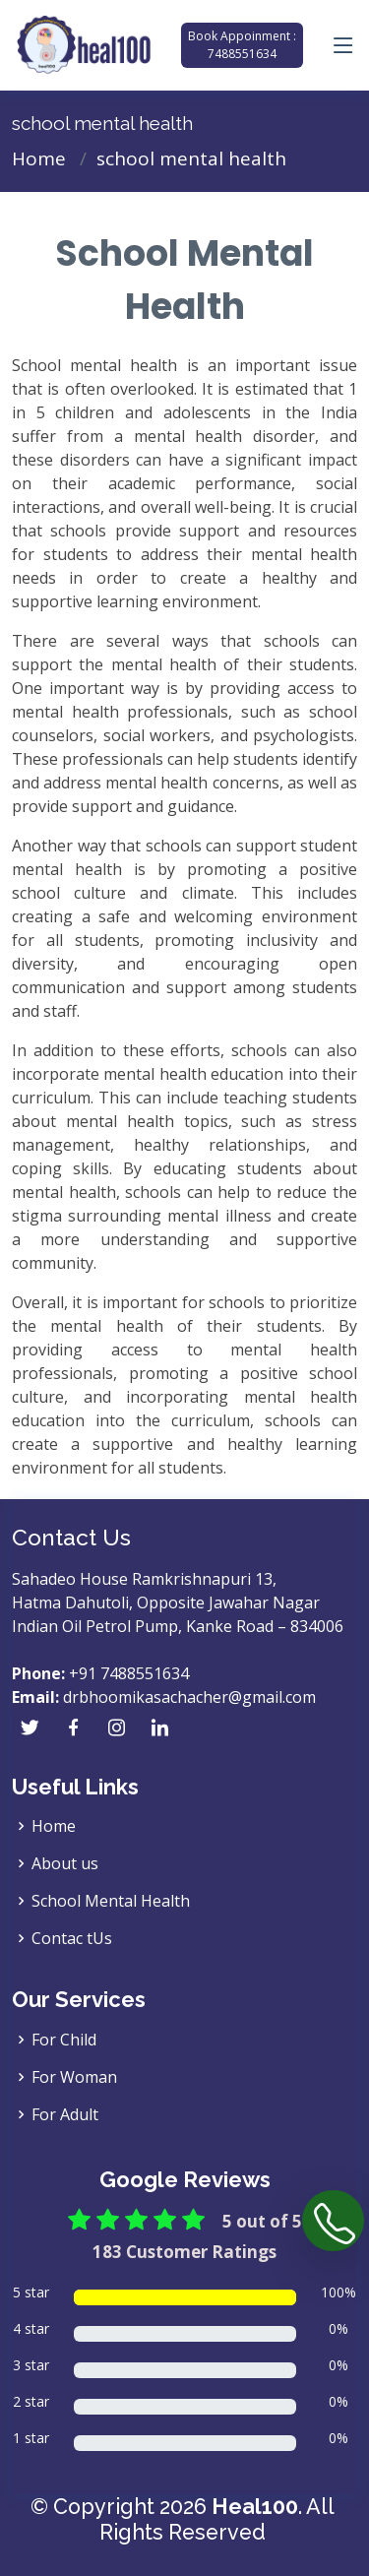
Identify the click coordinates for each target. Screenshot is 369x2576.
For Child (63, 2039)
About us (64, 1863)
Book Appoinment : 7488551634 (242, 45)
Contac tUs (71, 1938)
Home (39, 158)
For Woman (74, 2077)
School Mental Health (110, 1901)
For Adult (64, 2114)
